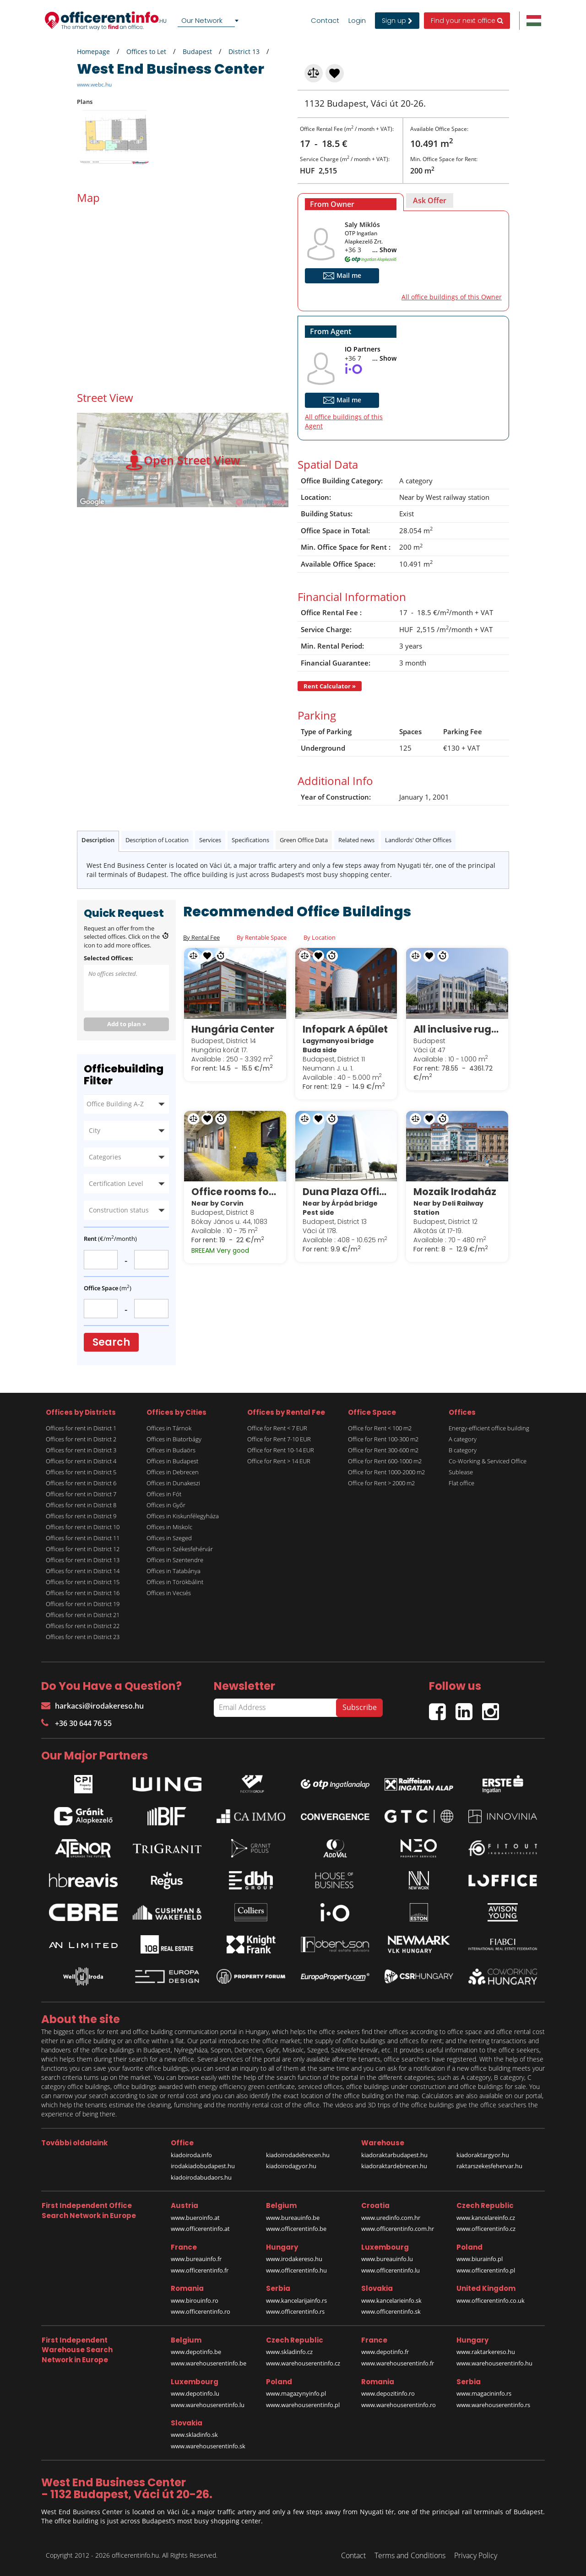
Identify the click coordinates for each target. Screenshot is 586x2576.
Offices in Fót (163, 1494)
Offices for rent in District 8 (81, 1505)
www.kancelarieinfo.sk (391, 2300)
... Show (384, 249)
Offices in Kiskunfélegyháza (182, 1516)
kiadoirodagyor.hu (291, 2166)
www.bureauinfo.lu (387, 2259)
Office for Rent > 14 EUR (278, 1461)
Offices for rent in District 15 (82, 1582)
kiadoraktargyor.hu (482, 2155)
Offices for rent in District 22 (82, 1626)
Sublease (461, 1472)
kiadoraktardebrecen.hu (394, 2166)
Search (111, 1342)
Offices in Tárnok (168, 1428)
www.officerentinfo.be (296, 2228)
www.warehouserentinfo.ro (398, 2405)
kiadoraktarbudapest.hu (394, 2155)
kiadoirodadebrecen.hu (298, 2155)
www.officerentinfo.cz (485, 2228)
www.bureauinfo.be (293, 2217)
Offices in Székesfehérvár (179, 1549)
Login (357, 20)
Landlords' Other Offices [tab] (418, 840)
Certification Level (116, 1183)
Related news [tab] (356, 840)
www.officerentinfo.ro (200, 2311)
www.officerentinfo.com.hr (397, 2228)
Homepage (93, 51)
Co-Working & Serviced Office (487, 1461)
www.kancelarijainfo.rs (296, 2300)
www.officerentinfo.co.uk (490, 2300)
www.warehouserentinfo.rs (493, 2405)
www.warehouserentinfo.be (208, 2363)
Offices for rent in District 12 (82, 1549)
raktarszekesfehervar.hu (489, 2166)
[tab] (351, 202)
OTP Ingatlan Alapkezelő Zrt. (364, 237)
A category (463, 1439)
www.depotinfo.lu (195, 2393)
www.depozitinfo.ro (388, 2393)
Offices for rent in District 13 (82, 1560)
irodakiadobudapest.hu (203, 2166)
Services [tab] (210, 840)
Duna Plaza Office (346, 1191)
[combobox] (210, 20)
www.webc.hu (94, 84)
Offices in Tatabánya (173, 1571)
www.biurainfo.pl (479, 2259)
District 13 (244, 51)
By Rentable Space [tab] (262, 937)
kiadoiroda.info (191, 2155)
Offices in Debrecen (172, 1472)
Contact (325, 20)
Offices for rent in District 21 (82, 1615)
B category (463, 1450)
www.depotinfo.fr (385, 2352)
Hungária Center (232, 1029)
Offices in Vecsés (168, 1593)
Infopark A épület (345, 1029)
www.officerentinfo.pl (485, 2270)
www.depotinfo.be (196, 2352)
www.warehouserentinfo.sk (208, 2446)
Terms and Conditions (409, 2555)
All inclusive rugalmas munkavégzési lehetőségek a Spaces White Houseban (457, 1029)
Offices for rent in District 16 (82, 1593)
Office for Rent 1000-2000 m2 (386, 1472)
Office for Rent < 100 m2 (380, 1428)
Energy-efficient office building (489, 1428)
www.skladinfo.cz (289, 2352)
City (94, 1130)
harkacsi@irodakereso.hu (92, 1706)
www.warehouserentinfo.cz (303, 2363)
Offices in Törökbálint (174, 1582)
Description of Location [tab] (157, 840)
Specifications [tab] (250, 840)
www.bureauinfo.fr (196, 2259)
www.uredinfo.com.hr (390, 2217)
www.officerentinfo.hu (296, 2270)
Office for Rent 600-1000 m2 (385, 1461)
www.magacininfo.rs (483, 2393)
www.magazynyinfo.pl (296, 2393)
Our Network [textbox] (201, 20)
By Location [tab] (320, 937)
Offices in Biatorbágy (173, 1439)
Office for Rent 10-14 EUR (280, 1450)
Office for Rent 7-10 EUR (279, 1439)
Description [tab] (97, 840)
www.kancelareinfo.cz (485, 2217)
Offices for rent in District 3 (81, 1450)
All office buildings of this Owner (452, 296)
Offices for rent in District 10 (82, 1527)
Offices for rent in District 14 (82, 1571)
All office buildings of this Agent (344, 421)
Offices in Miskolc (169, 1527)
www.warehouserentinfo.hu (494, 2363)
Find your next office (467, 20)
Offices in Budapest (172, 1461)
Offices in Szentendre (174, 1560)
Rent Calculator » (330, 686)
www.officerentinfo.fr (199, 2270)
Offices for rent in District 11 (82, 1538)
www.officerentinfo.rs (295, 2311)
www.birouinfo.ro (194, 2300)
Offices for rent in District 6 (81, 1483)
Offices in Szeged (169, 1538)
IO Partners (362, 349)
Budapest (197, 51)
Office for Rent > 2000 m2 (381, 1483)
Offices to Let (146, 51)
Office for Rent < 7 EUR (277, 1428)
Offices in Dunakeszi (173, 1483)
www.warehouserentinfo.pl (303, 2405)
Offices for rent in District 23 (82, 1637)
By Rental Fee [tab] (201, 937)
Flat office (461, 1483)
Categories (105, 1157)
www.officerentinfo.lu (390, 2270)
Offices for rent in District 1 (81, 1428)
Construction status (119, 1210)
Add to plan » (126, 1024)
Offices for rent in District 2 (81, 1439)
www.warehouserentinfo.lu (207, 2405)
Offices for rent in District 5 (81, 1472)
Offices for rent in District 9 (81, 1516)
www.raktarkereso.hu (485, 2352)
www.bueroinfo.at (195, 2217)
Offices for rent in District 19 (82, 1604)
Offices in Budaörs (170, 1450)
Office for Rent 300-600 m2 (383, 1450)
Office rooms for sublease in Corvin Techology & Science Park (235, 1191)
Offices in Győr (165, 1505)
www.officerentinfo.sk (391, 2311)
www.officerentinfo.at (200, 2228)
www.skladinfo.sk (194, 2434)
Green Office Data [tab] (304, 840)
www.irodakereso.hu (294, 2259)
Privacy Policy (475, 2555)
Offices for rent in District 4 (81, 1461)
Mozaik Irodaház (454, 1191)
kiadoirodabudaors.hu (201, 2177)
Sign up (397, 20)
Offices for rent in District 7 (81, 1494)
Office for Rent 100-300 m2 (383, 1439)
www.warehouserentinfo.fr (397, 2363)
